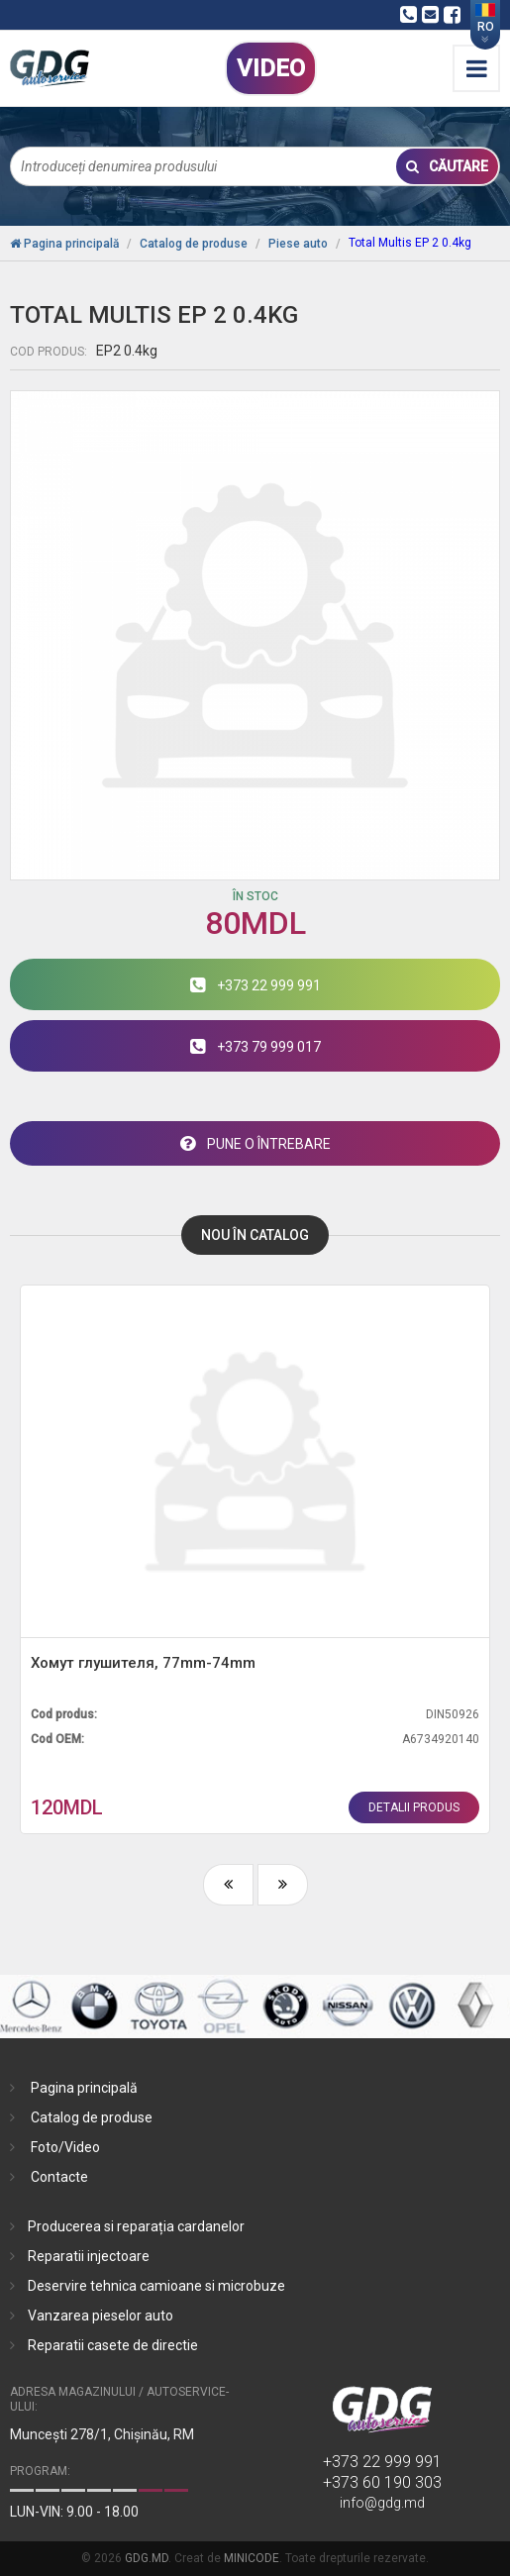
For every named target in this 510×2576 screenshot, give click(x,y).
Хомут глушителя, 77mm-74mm (143, 1663)
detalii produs (413, 1807)
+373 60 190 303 (382, 2482)
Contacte (59, 2177)
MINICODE (251, 2558)
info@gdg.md (382, 2503)
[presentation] (228, 1885)
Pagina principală (84, 2088)
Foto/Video (65, 2147)
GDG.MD (146, 2558)
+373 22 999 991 (382, 2461)
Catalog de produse (92, 2117)
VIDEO (271, 68)
